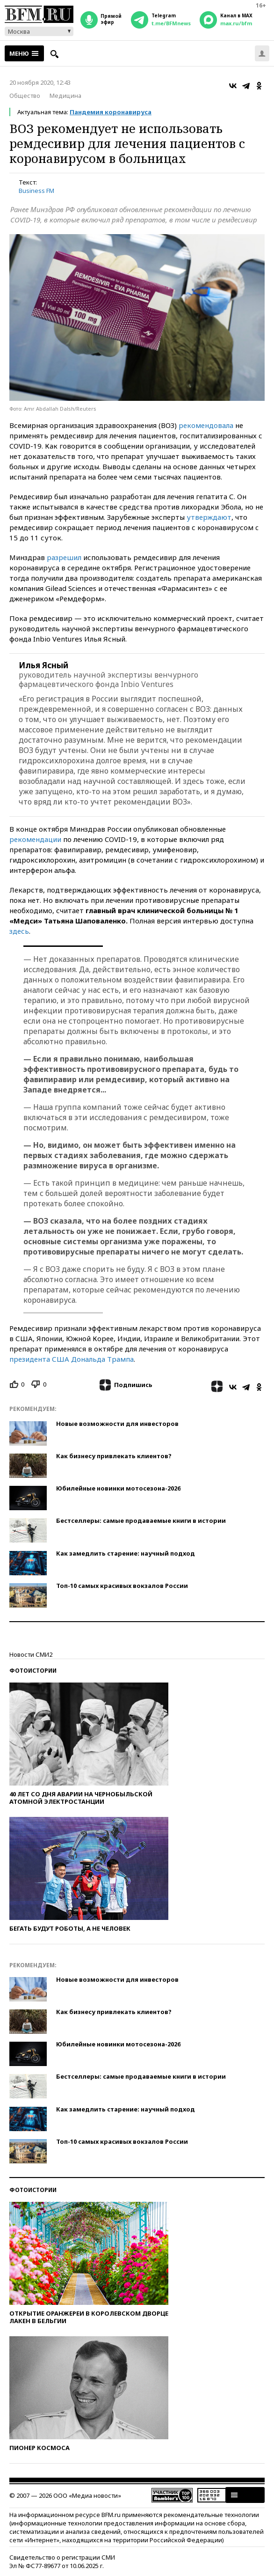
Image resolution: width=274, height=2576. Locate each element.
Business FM (36, 190)
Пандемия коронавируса (110, 112)
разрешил (64, 557)
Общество (24, 95)
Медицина (65, 95)
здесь (19, 931)
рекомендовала (206, 425)
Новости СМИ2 (30, 1654)
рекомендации (35, 839)
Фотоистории (33, 1671)
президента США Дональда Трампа (71, 1359)
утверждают (209, 517)
